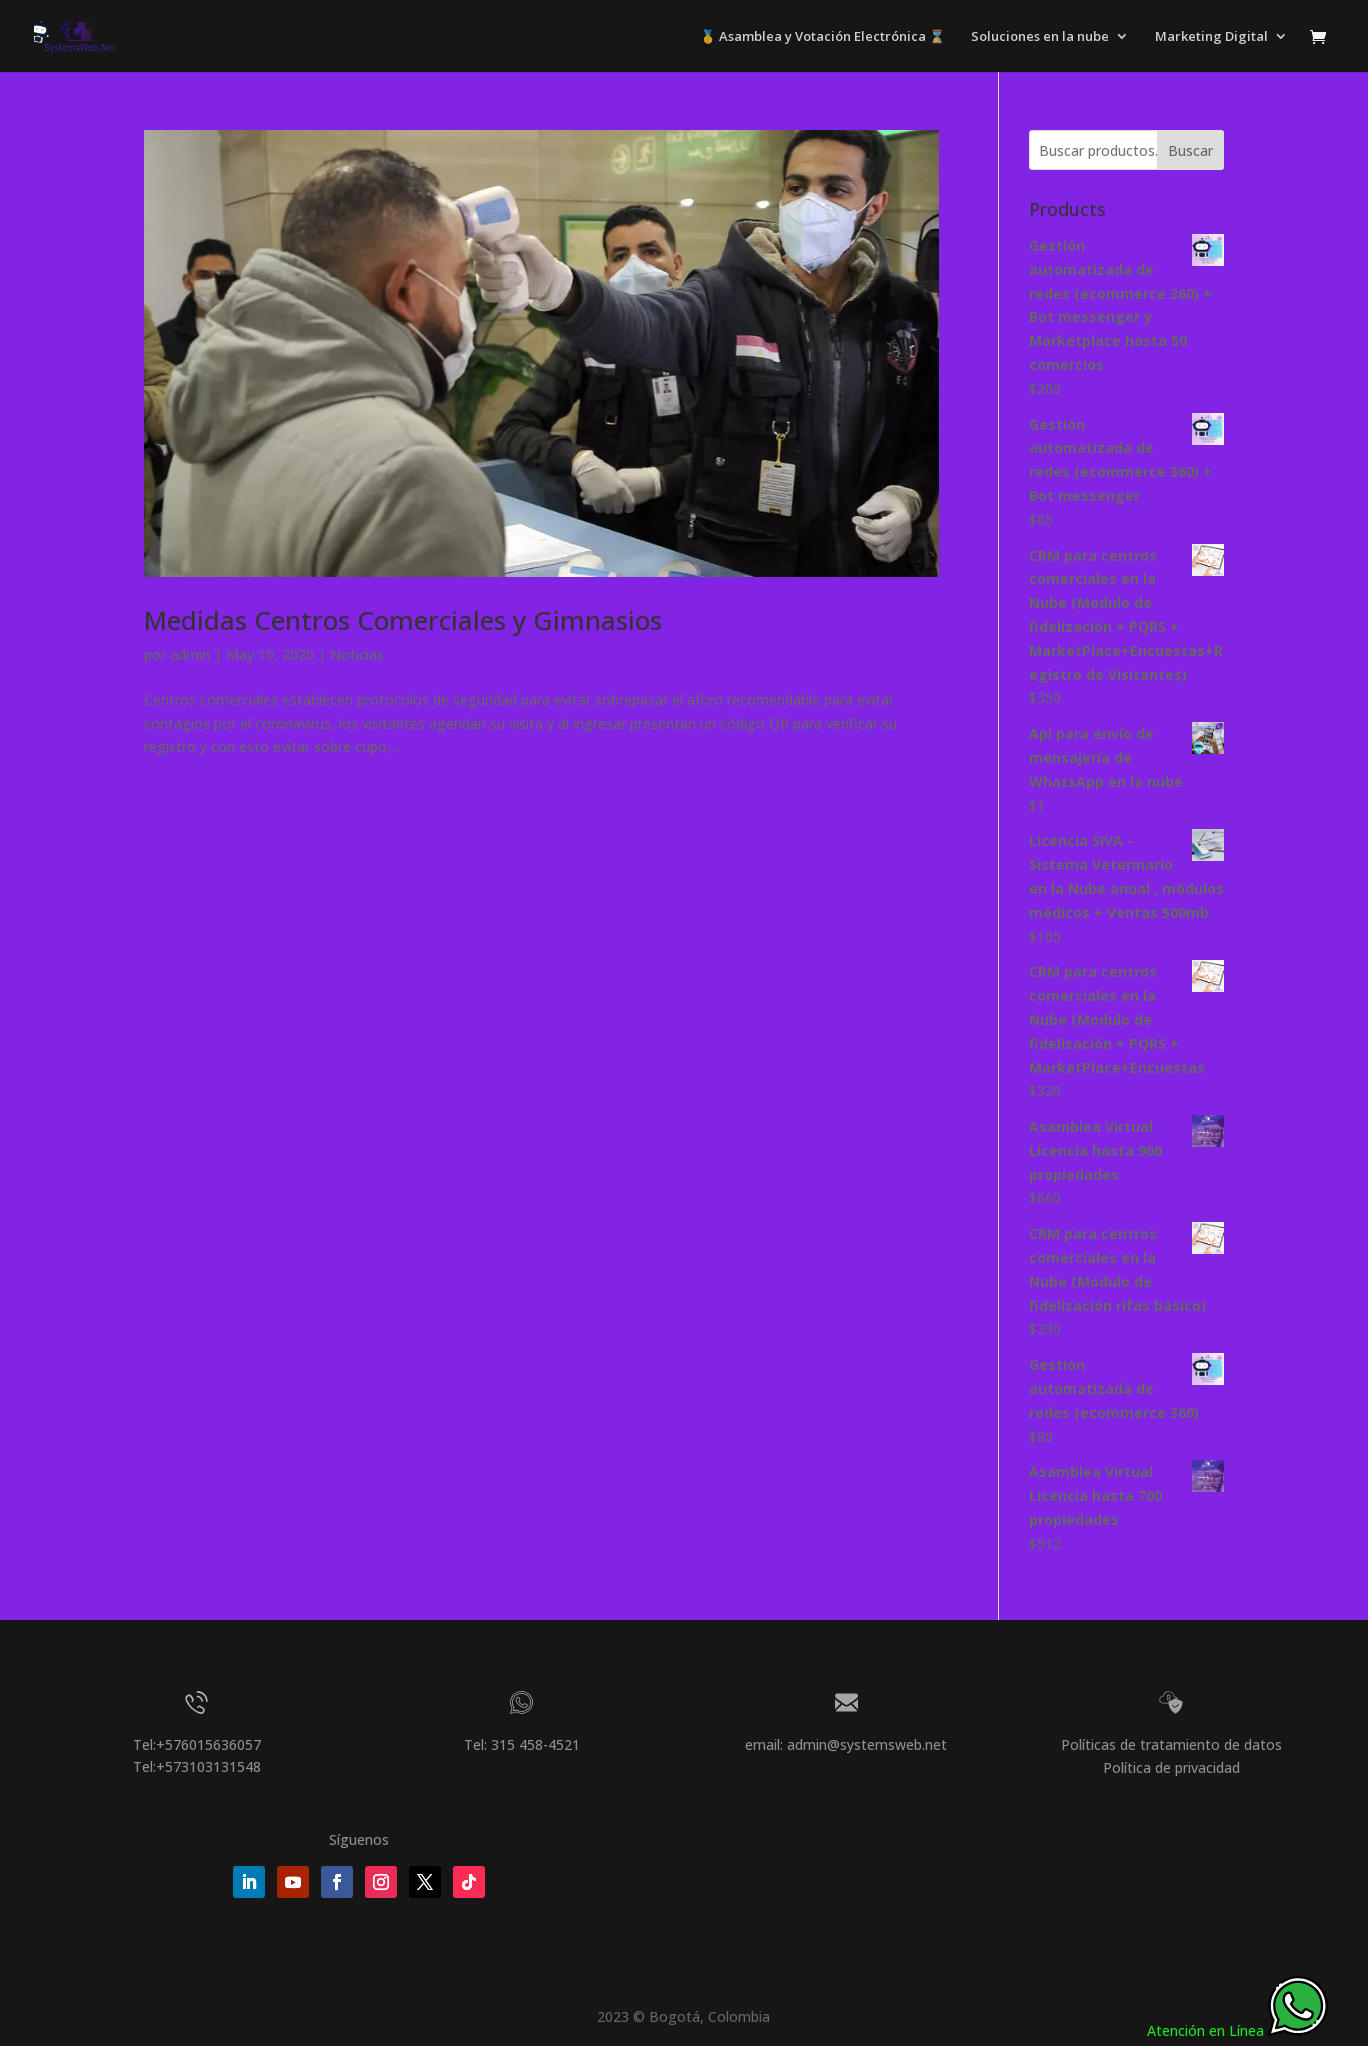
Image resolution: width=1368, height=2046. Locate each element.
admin (190, 654)
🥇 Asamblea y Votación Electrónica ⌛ (822, 37)
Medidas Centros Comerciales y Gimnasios (403, 620)
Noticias (357, 654)
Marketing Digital (1211, 37)
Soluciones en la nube (1040, 37)
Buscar (1190, 150)
